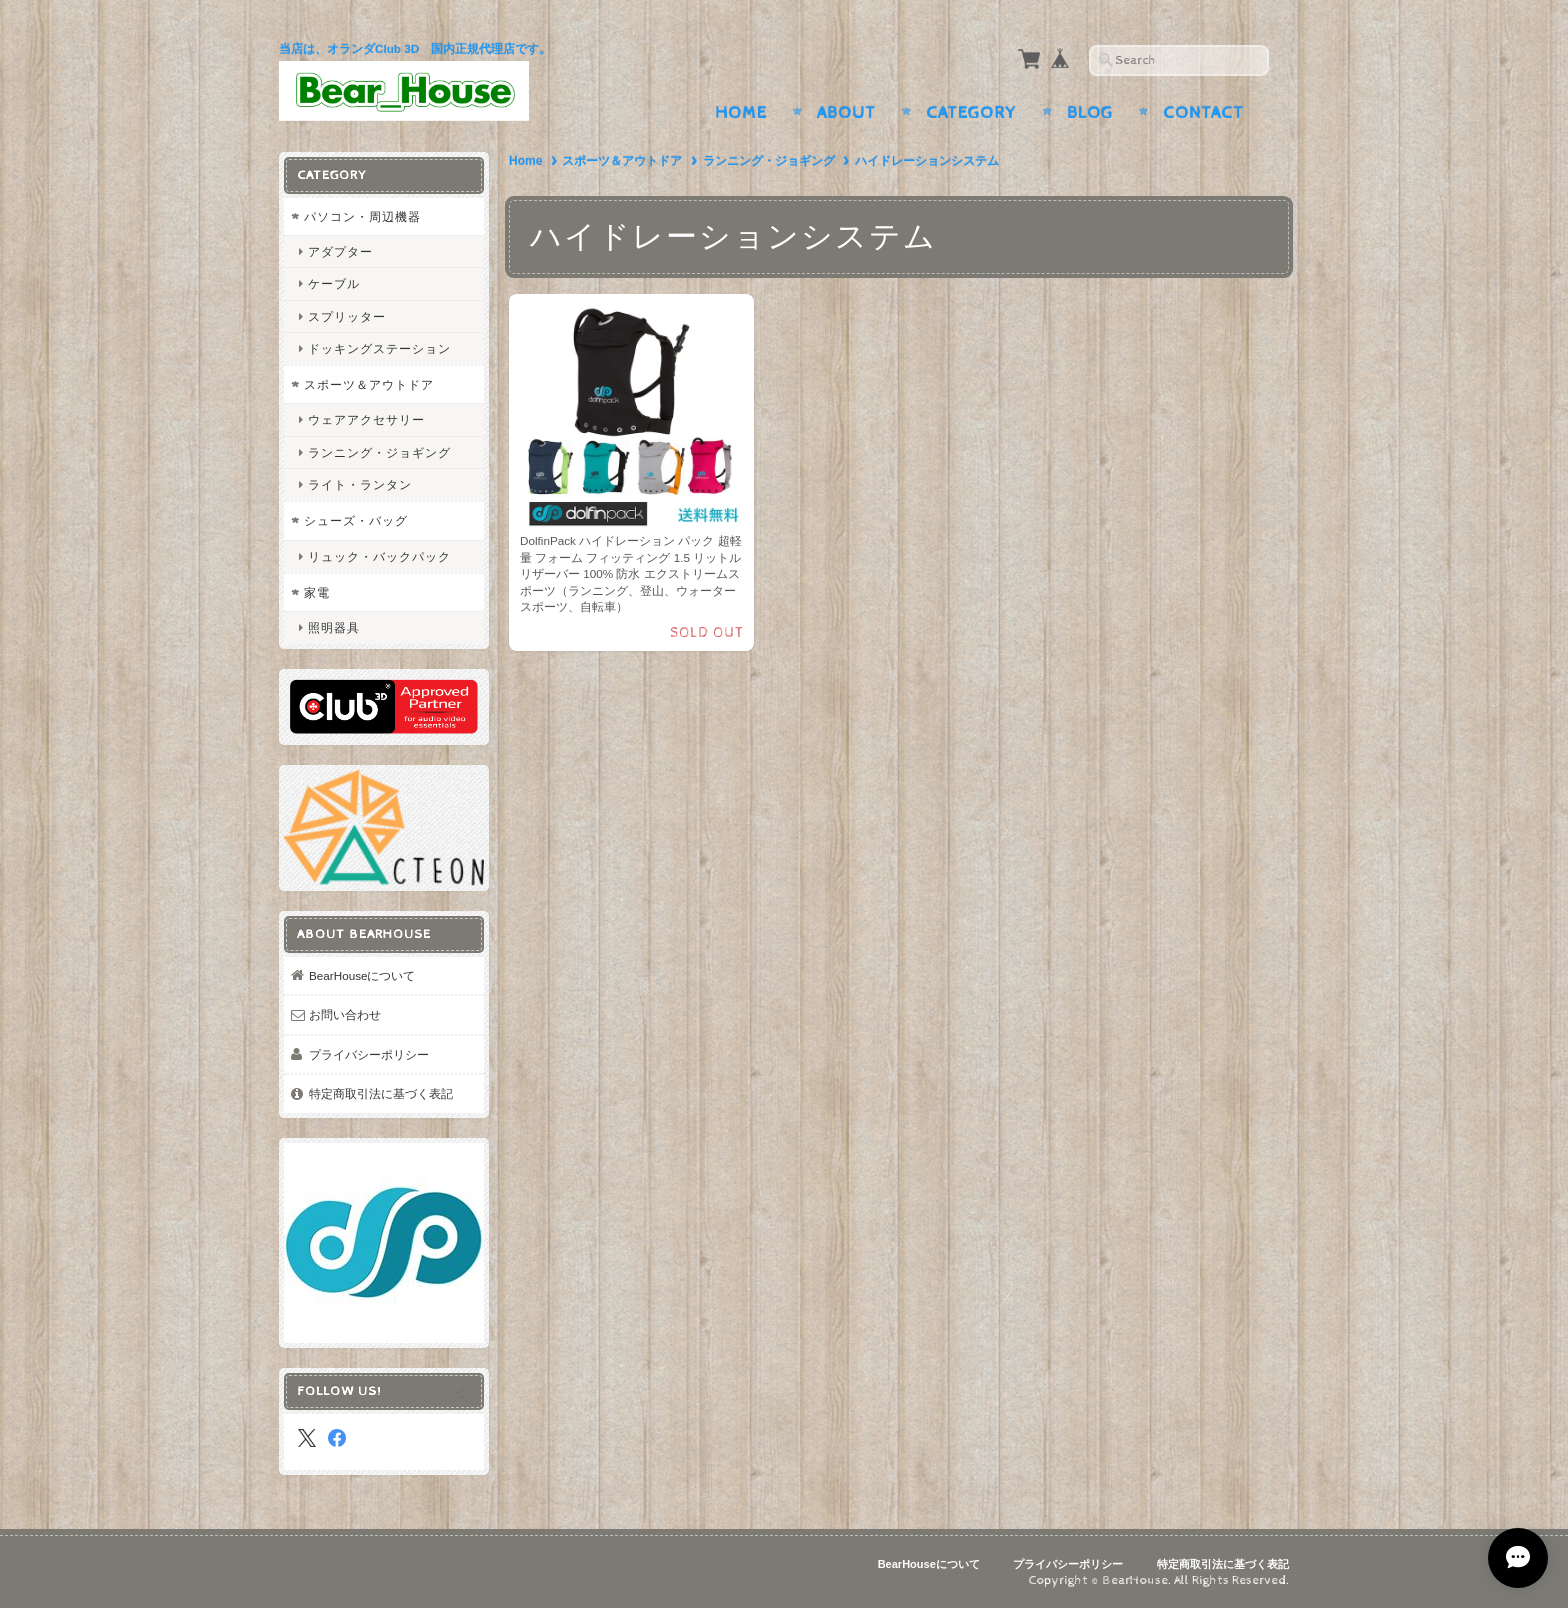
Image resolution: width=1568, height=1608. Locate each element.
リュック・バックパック (379, 556)
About (846, 113)
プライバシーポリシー (369, 1054)
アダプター (340, 251)
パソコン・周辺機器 (362, 216)
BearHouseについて (362, 975)
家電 (317, 592)
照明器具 (334, 627)
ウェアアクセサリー (366, 419)
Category (971, 113)
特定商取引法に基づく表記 (381, 1093)
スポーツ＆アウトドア (622, 161)
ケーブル (334, 283)
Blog (1090, 113)
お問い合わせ (345, 1014)
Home (741, 113)
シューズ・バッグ (356, 520)
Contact (1203, 113)
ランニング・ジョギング (769, 161)
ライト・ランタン (360, 484)
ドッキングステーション (379, 348)
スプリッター (347, 316)
